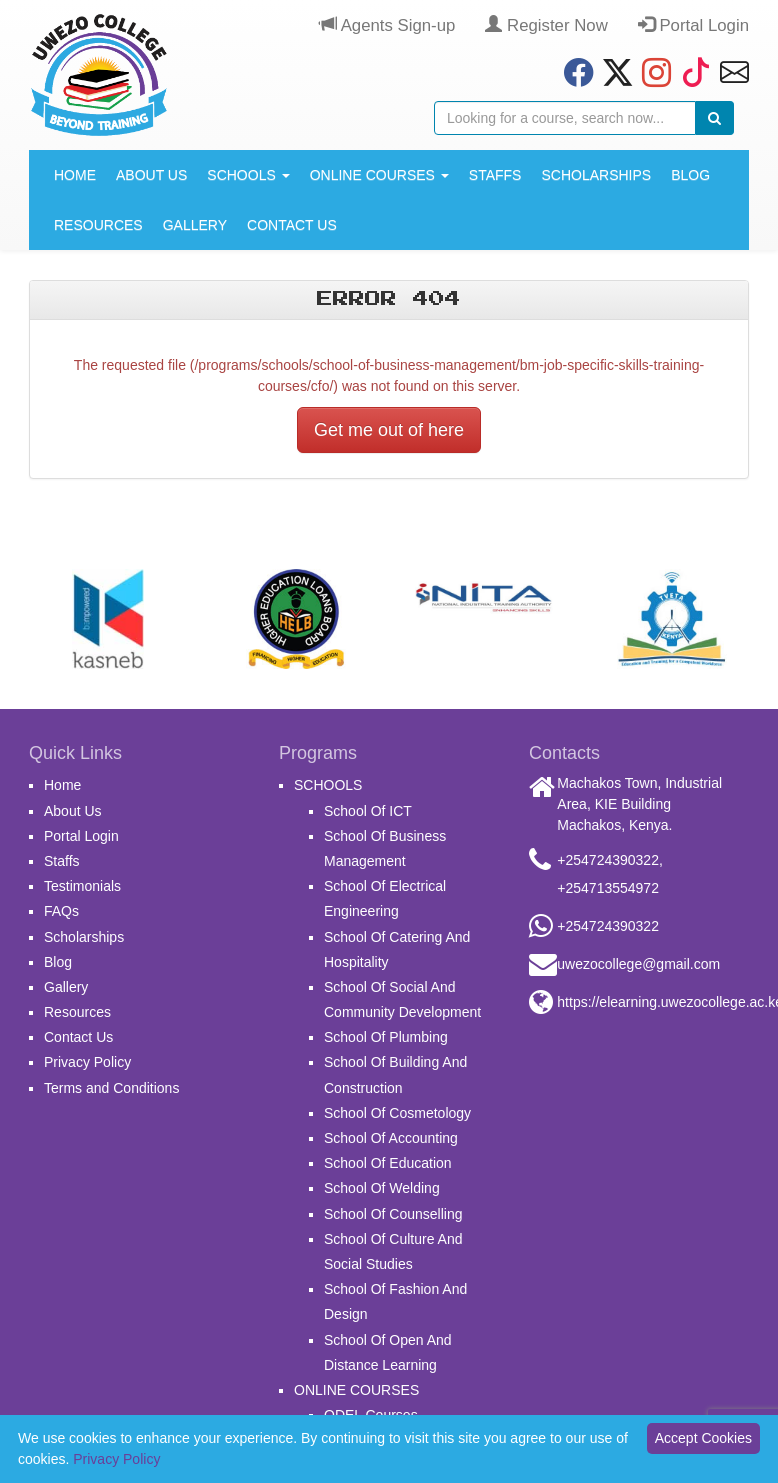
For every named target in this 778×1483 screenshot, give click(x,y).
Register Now (546, 25)
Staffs (495, 175)
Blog (690, 175)
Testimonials (82, 886)
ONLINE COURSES (379, 175)
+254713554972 (608, 888)
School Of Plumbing (386, 1037)
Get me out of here (389, 430)
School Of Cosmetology (397, 1113)
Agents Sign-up (387, 25)
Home (75, 175)
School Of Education (388, 1163)
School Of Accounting (391, 1138)
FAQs (61, 911)
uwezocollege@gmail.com (638, 964)
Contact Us (292, 225)
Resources (98, 225)
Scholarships (596, 175)
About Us (151, 175)
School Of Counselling (393, 1214)
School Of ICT (368, 811)
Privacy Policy (87, 1062)
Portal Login (693, 25)
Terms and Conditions (111, 1088)
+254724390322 (608, 860)
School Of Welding (382, 1188)
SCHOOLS (248, 175)
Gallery (195, 225)
